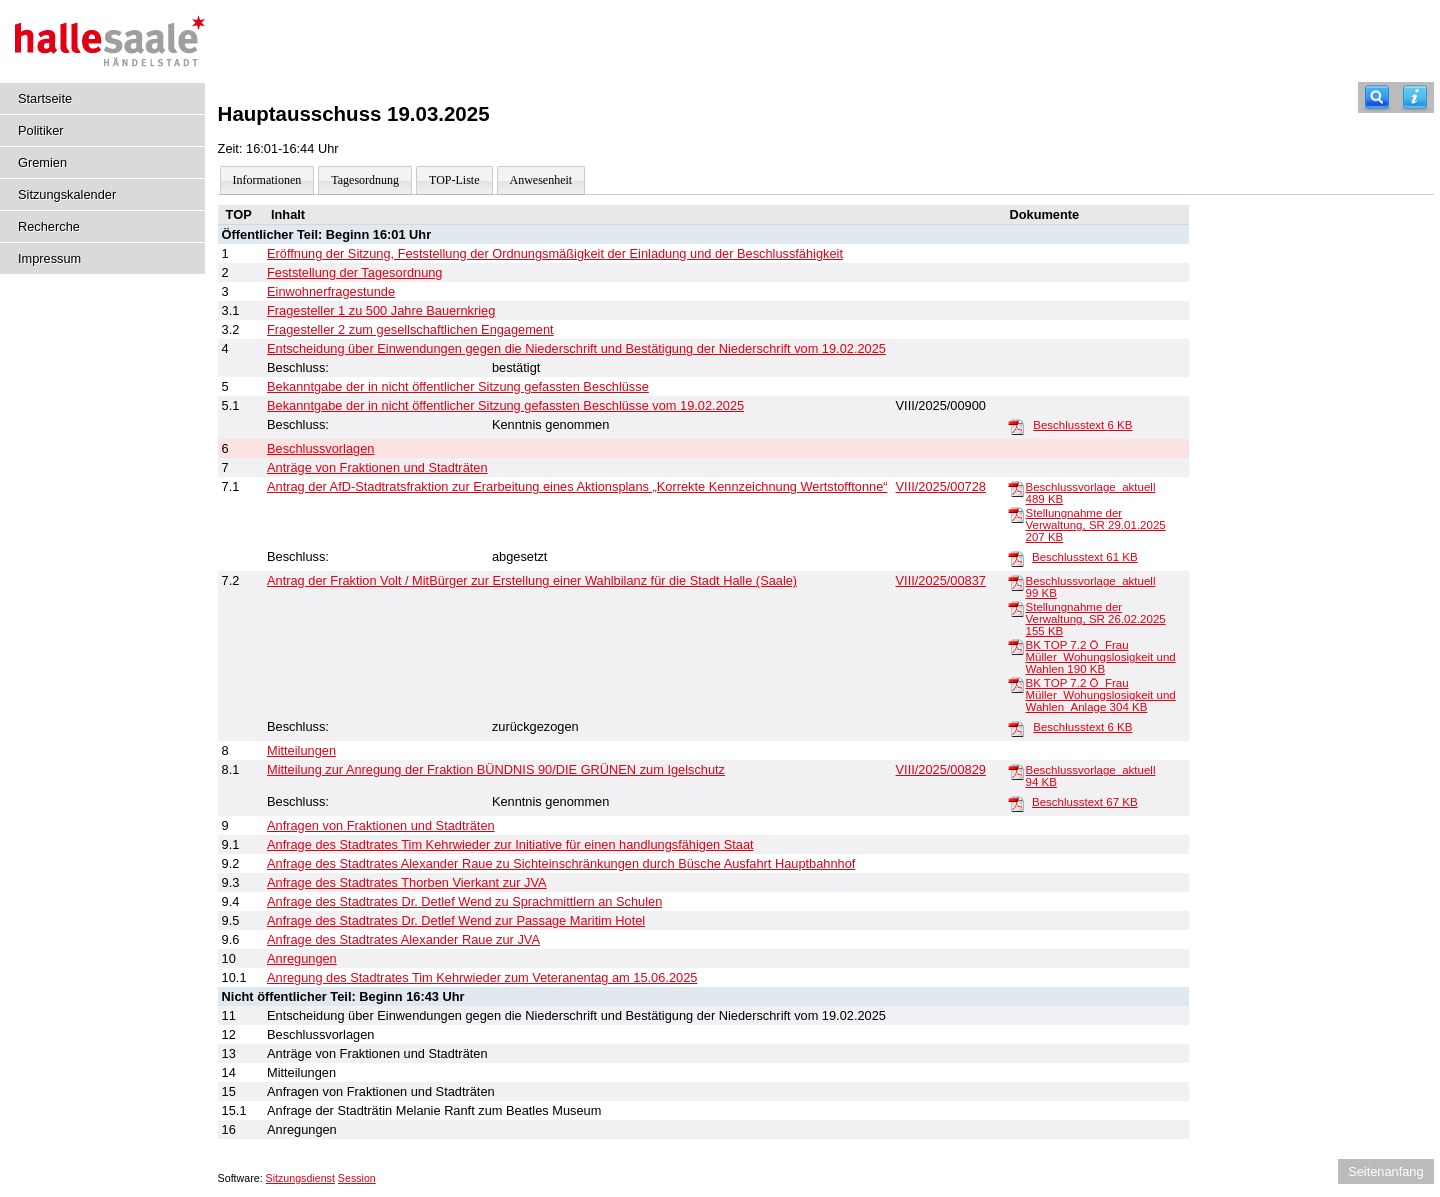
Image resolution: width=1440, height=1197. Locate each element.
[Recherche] (1377, 97)
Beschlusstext (1082, 425)
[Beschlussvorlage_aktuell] (1016, 488)
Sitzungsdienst (300, 1178)
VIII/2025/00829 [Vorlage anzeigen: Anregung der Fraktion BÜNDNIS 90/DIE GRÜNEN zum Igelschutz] (941, 769)
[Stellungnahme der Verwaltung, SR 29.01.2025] (1016, 514)
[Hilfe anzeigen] (1415, 97)
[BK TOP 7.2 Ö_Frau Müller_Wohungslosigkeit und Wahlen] (1016, 646)
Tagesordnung (365, 180)
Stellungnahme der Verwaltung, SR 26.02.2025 (1096, 619)
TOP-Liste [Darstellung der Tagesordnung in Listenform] (454, 180)
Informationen (267, 180)
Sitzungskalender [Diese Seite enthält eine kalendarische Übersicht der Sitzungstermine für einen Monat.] (67, 194)
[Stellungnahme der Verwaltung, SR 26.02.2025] (1016, 608)
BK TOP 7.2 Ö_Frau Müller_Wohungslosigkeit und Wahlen (1101, 657)
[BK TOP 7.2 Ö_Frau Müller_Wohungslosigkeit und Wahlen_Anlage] (1016, 684)
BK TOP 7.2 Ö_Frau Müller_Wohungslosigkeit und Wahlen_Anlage (1101, 695)
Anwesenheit (541, 180)
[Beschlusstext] (1016, 426)
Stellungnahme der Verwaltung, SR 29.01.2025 (1096, 525)
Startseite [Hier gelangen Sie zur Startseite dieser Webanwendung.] (45, 98)
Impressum (49, 258)
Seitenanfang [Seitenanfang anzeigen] (1385, 1171)
